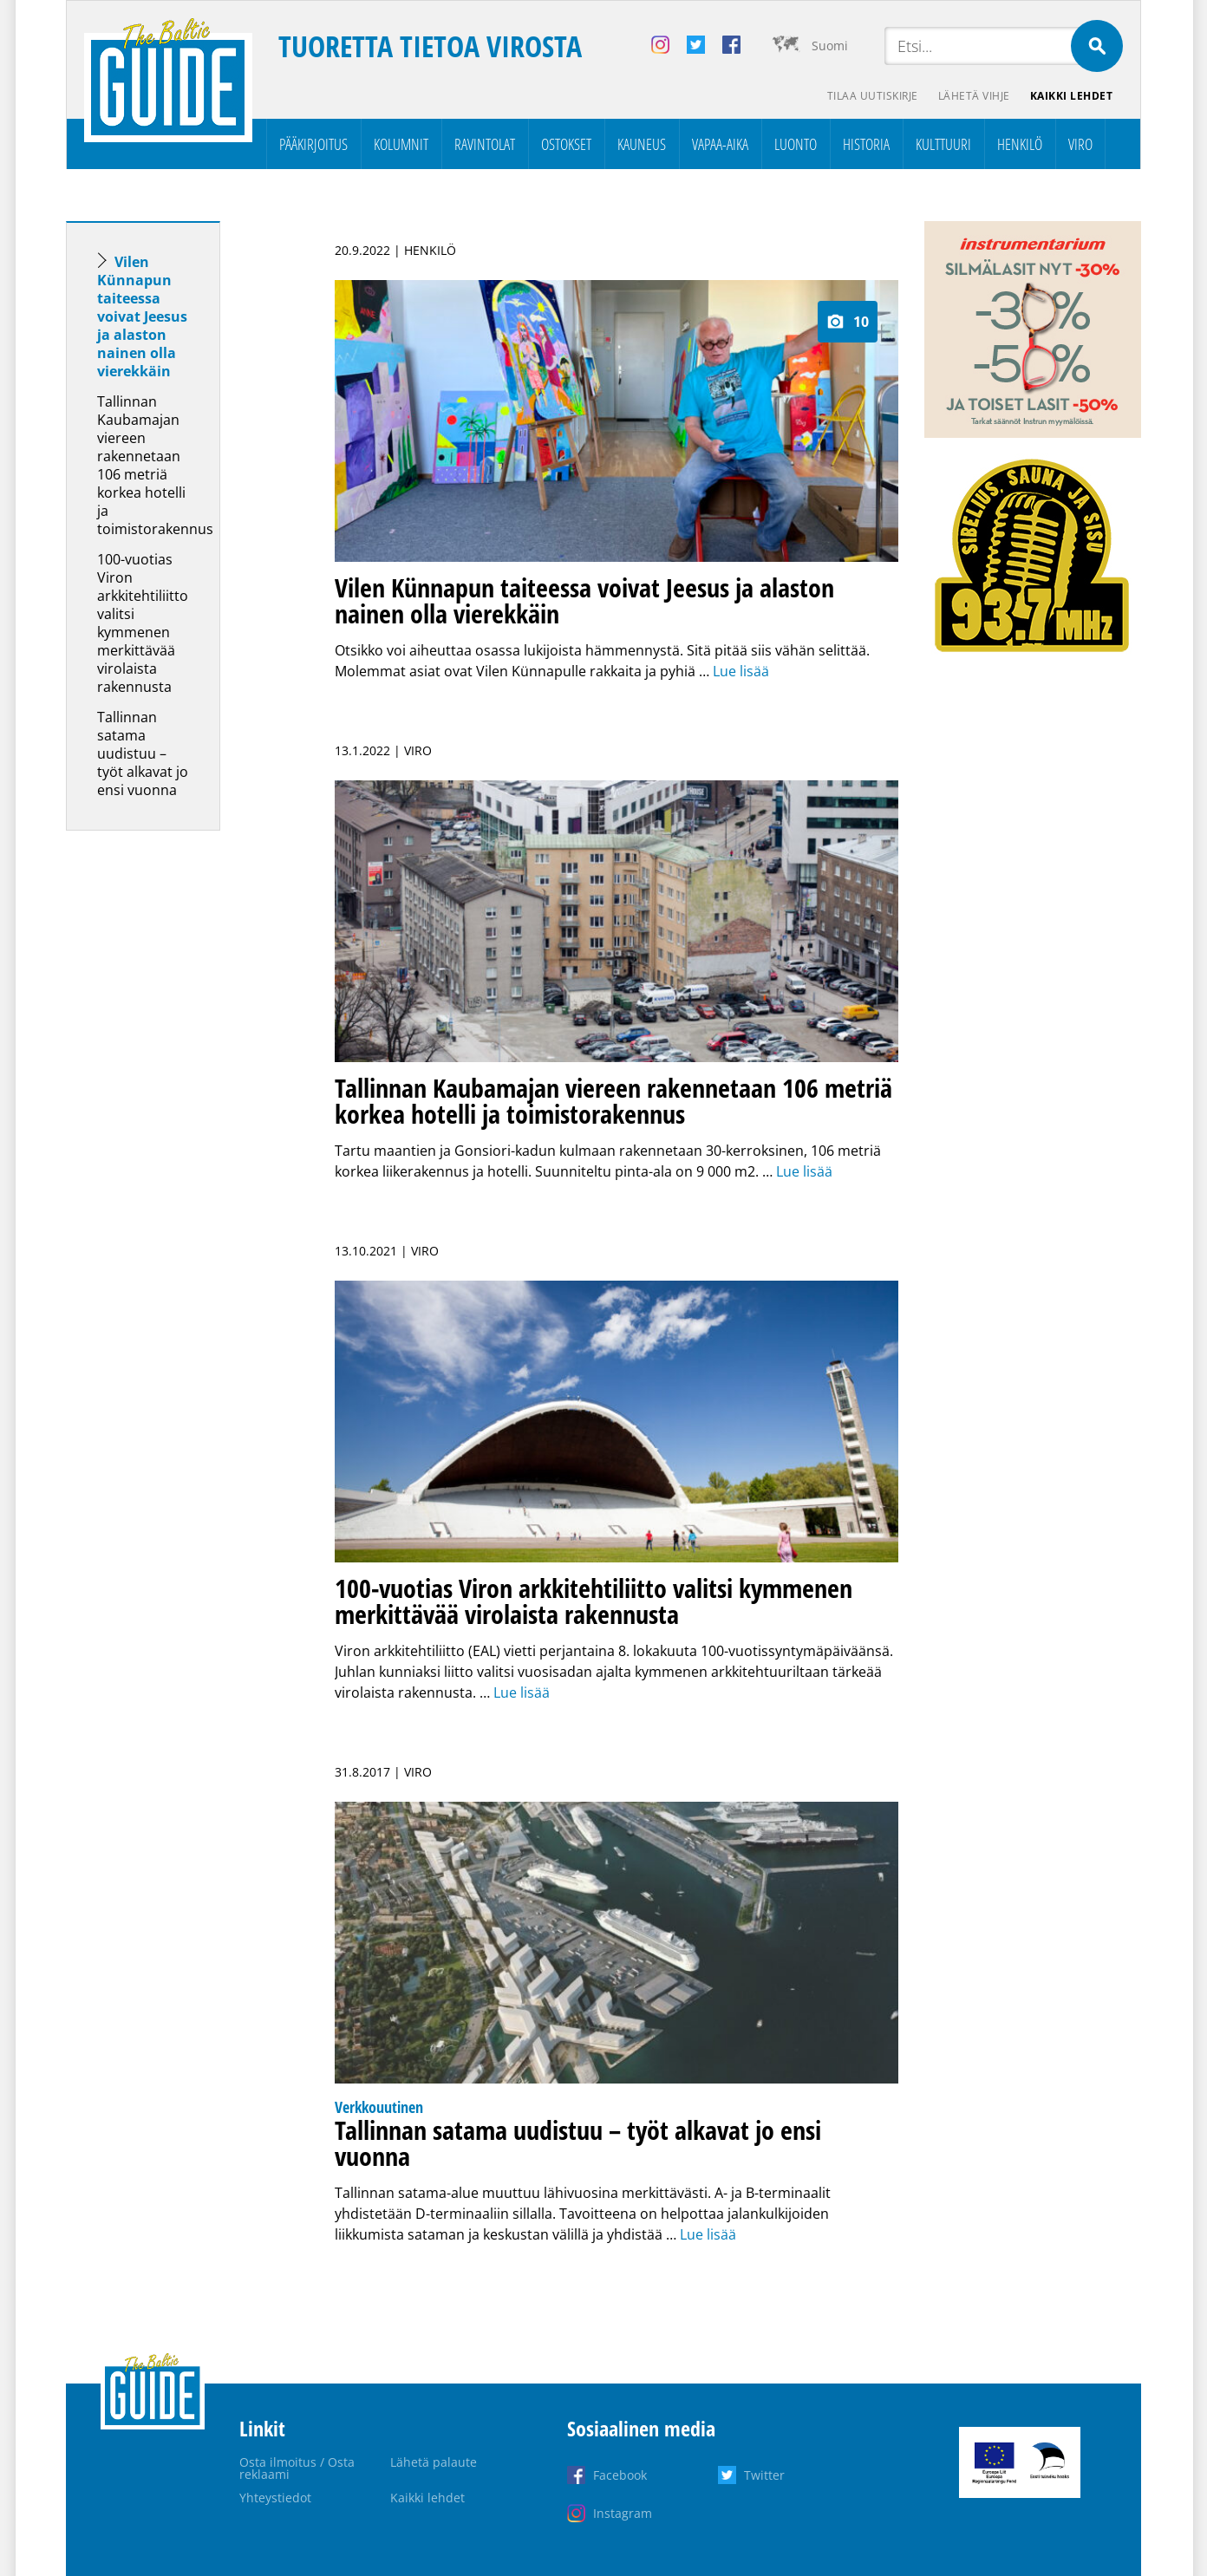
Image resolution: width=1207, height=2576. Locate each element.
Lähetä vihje (973, 95)
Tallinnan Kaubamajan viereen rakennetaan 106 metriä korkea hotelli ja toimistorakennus (155, 465)
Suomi (830, 45)
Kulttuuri (943, 144)
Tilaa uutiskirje (871, 95)
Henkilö (1019, 144)
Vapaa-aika (720, 144)
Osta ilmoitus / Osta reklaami (297, 2468)
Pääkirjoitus (313, 144)
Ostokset (566, 144)
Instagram (622, 2513)
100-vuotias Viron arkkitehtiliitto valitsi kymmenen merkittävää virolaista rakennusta (142, 623)
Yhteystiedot (275, 2497)
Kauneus (641, 144)
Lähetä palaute (433, 2462)
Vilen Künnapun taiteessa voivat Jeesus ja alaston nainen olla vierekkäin (142, 316)
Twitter (764, 2475)
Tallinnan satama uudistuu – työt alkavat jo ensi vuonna (142, 753)
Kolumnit (401, 144)
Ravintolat (484, 144)
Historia (866, 144)
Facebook (620, 2475)
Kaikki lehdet (1071, 95)
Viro (1080, 144)
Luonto (795, 144)
